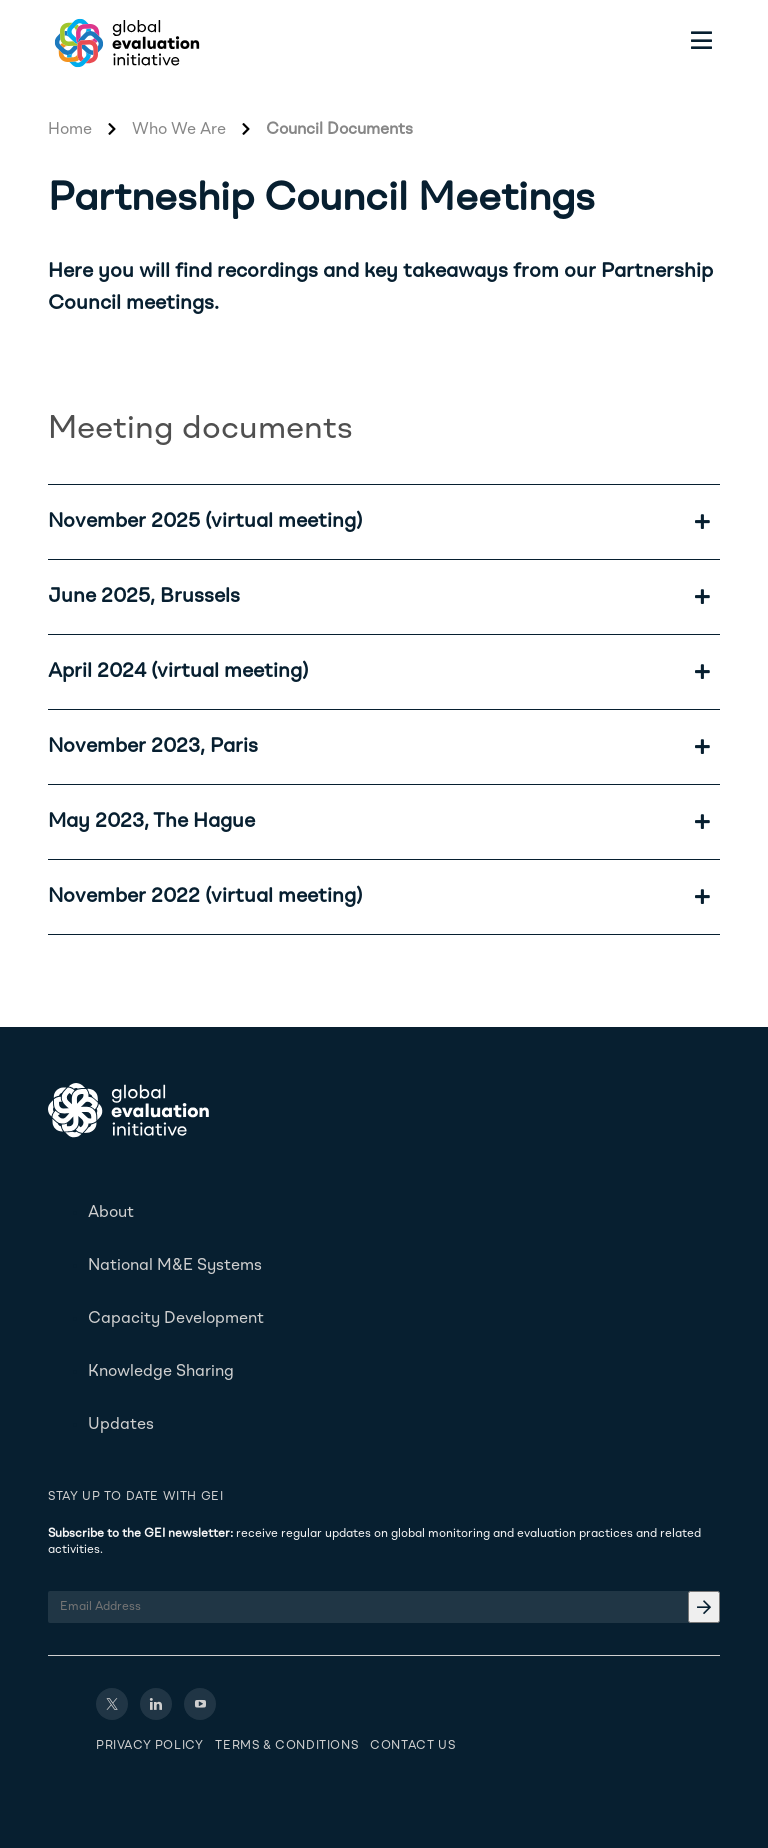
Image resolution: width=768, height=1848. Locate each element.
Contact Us (412, 1746)
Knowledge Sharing (161, 1372)
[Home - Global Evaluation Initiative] (124, 43)
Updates (121, 1425)
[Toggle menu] (702, 43)
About (111, 1213)
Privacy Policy (149, 1746)
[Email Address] (384, 1607)
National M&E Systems (175, 1266)
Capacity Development (176, 1319)
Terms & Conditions (286, 1746)
